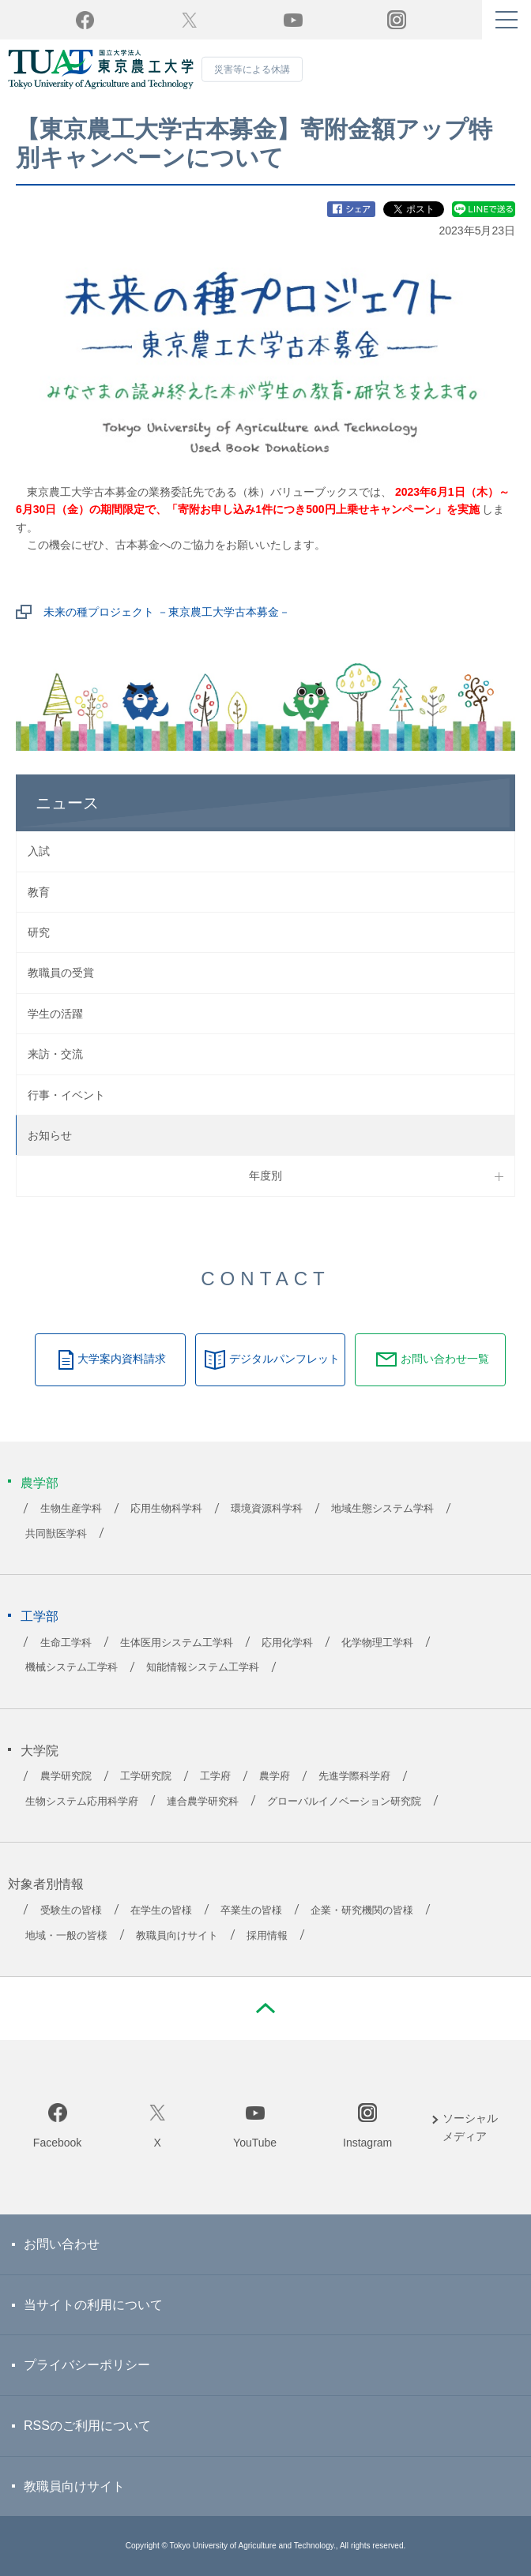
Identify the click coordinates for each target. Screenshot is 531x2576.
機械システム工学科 (71, 1667)
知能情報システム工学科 (202, 1667)
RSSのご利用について (87, 2425)
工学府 (215, 1776)
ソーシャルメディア (470, 2127)
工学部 (39, 1616)
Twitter (189, 20)
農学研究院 (66, 1776)
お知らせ (50, 1135)
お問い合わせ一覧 (445, 1358)
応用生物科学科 (166, 1508)
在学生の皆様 (161, 1910)
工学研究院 (145, 1776)
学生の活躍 (55, 1013)
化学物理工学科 (377, 1642)
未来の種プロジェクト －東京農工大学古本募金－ (166, 612)
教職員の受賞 (61, 972)
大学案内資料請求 (121, 1358)
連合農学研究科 (203, 1801)
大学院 (39, 1750)
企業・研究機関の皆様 (362, 1910)
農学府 (274, 1776)
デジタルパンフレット (284, 1358)
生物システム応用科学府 (81, 1801)
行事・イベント (66, 1095)
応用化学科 (287, 1642)
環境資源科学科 (267, 1508)
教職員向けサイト (177, 1935)
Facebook (57, 2142)
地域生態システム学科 (382, 1508)
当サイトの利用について (93, 2305)
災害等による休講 (252, 69)
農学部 (39, 1483)
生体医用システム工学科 (176, 1642)
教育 (39, 892)
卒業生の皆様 (251, 1910)
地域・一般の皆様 (66, 1935)
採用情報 (267, 1935)
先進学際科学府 (354, 1776)
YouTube (293, 20)
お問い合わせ (62, 2244)
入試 (39, 851)
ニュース (67, 803)
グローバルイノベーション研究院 (344, 1801)
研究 (39, 932)
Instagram (367, 2142)
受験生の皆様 (71, 1910)
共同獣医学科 (56, 1533)
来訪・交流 (55, 1054)
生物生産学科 (71, 1508)
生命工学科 (66, 1642)
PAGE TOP (265, 2008)
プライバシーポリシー (87, 2365)
